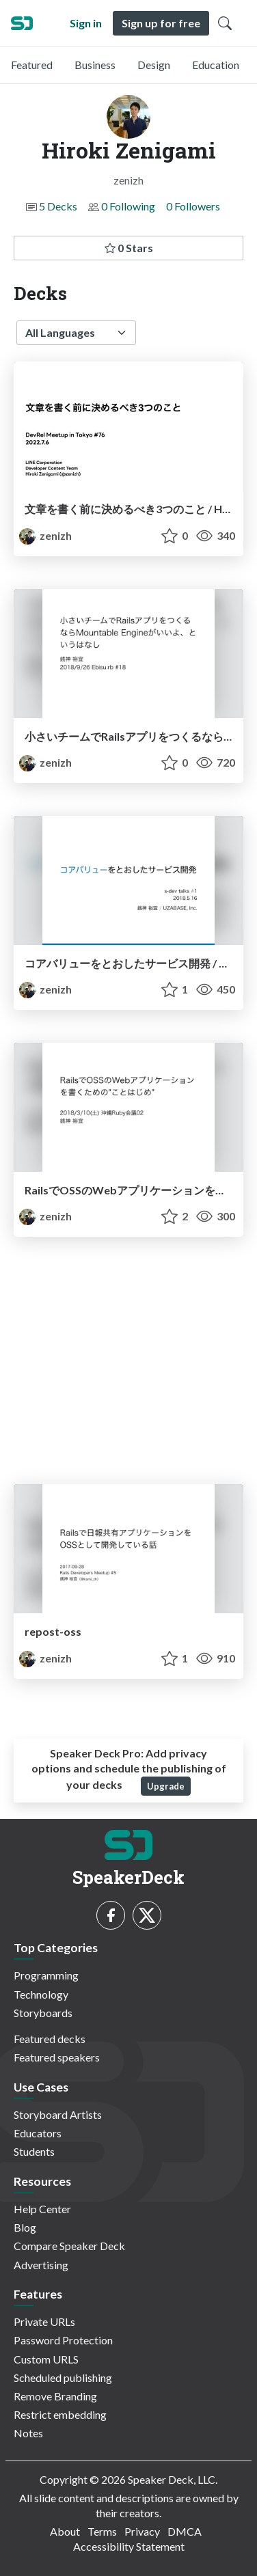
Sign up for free (161, 22)
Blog (25, 2227)
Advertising (41, 2264)
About (65, 2531)
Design (153, 64)
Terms (102, 2531)
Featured (32, 64)
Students (34, 2151)
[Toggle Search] (225, 23)
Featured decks (49, 2038)
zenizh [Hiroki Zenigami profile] (45, 535)
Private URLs (44, 2321)
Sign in (86, 22)
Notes (28, 2432)
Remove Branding (55, 2395)
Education (215, 64)
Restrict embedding (60, 2414)
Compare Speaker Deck (69, 2245)
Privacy (142, 2531)
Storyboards (43, 2012)
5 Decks (58, 206)
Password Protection (63, 2339)
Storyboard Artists (58, 2114)
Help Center (42, 2208)
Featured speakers (57, 2057)
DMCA (184, 2531)
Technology (41, 1994)
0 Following (128, 206)
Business (95, 64)
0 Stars (129, 247)
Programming (46, 1975)
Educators (38, 2132)
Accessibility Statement (129, 2546)
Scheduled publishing (63, 2377)
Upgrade (166, 1786)
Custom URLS (46, 2359)
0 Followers (193, 206)
